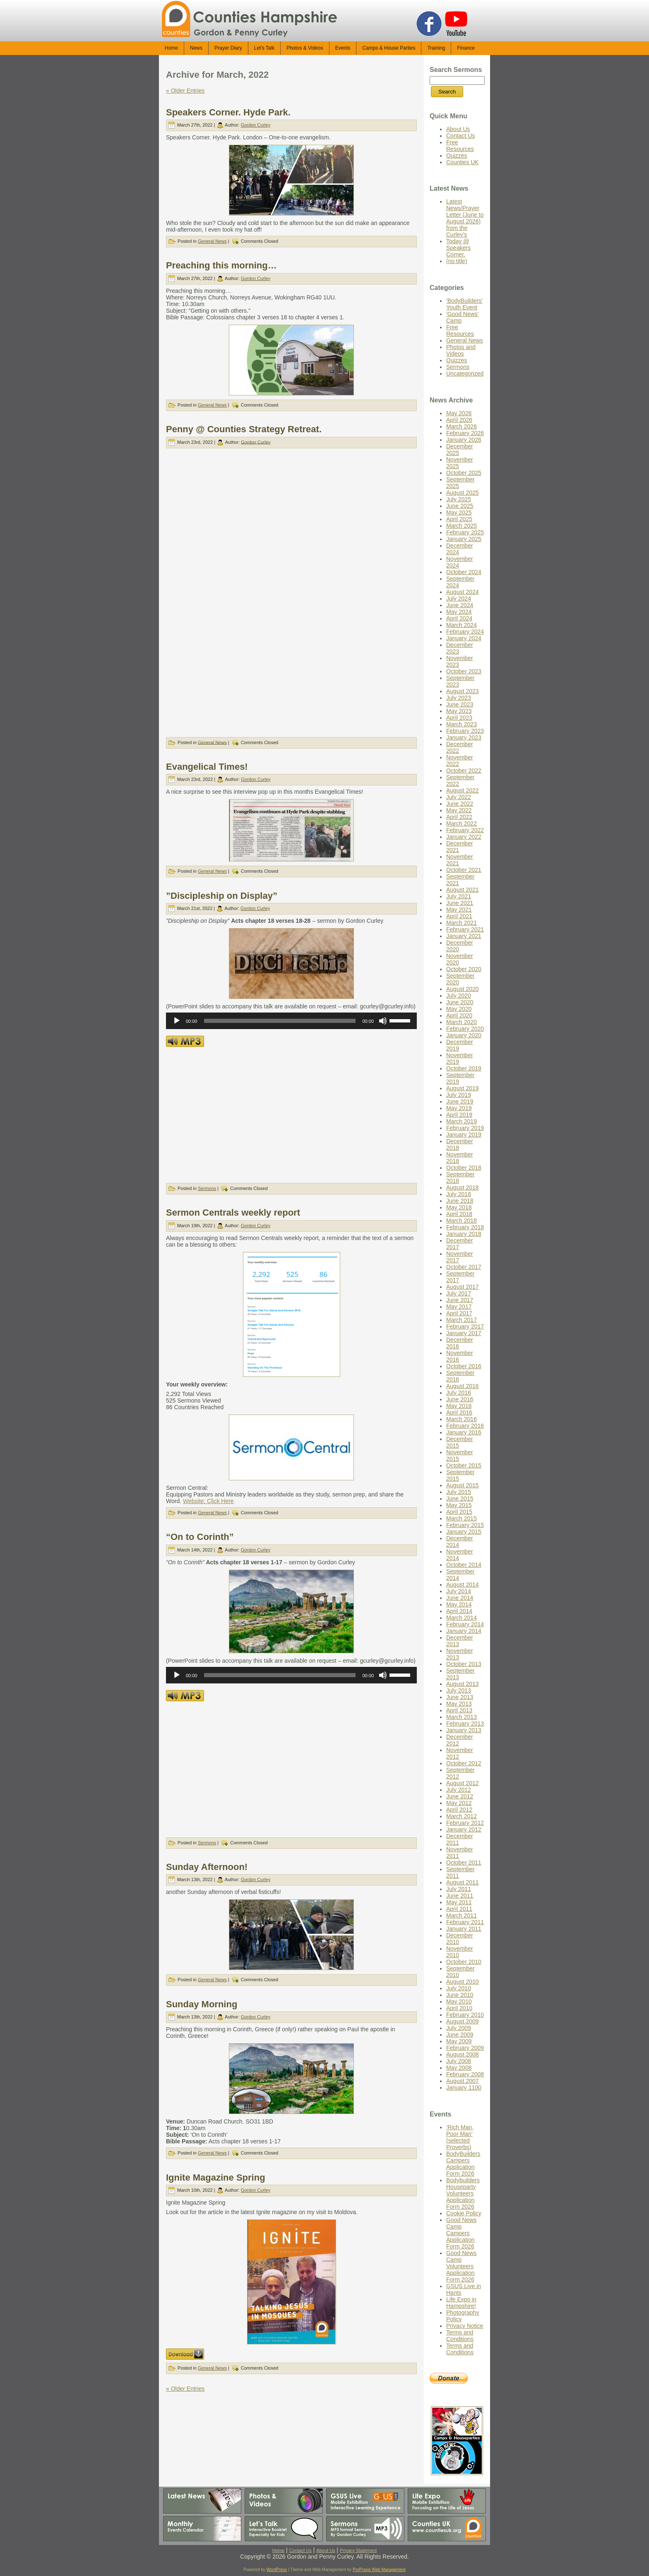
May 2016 (458, 1406)
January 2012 (463, 1829)
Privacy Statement (358, 2550)
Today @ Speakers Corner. (458, 248)
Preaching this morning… (221, 265)
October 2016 (463, 1366)
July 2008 (458, 2061)
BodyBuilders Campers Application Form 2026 (463, 2163)
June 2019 (459, 1101)
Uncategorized (464, 373)
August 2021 (462, 889)
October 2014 (463, 1564)
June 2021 (459, 903)
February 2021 (465, 929)
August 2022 (462, 790)
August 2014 (462, 1584)
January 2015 (463, 1531)
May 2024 (458, 611)
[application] (291, 1021)
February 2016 (465, 1425)
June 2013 (459, 1697)
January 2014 (463, 1631)
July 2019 (458, 1095)
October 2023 (463, 671)
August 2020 (462, 989)
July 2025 (458, 499)
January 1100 (463, 2087)
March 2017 (461, 1320)
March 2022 (461, 823)
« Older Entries (185, 90)
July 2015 (458, 1492)
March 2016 (461, 1419)
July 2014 (458, 1591)
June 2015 (459, 1498)
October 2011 (463, 1862)
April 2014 (459, 1611)
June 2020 (459, 1002)
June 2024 (459, 605)
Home (278, 2550)
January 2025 (463, 539)
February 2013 (465, 1723)
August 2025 (462, 492)
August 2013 (462, 1684)
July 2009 (458, 2028)
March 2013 (461, 1717)
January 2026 (463, 439)
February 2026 (465, 433)
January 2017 (463, 1333)
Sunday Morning (201, 2004)
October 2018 (463, 1167)
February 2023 (465, 731)
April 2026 (459, 420)
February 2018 (465, 1227)
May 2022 (458, 810)
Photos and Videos (461, 350)
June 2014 (459, 1597)
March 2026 (461, 426)
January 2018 (463, 1234)
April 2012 (459, 1809)
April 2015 (459, 1511)
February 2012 (465, 1822)
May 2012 (458, 1803)
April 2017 (459, 1313)
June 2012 (459, 1796)
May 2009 (458, 2041)
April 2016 (459, 1412)
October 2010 (463, 1961)
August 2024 (462, 592)
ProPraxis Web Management (379, 2569)
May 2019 (458, 1108)
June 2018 (459, 1200)
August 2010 (462, 1981)
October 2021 (463, 870)
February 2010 (465, 2014)
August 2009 (462, 2021)
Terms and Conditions (460, 2335)
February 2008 (465, 2074)
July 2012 (458, 1789)
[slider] (280, 1021)
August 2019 (462, 1088)
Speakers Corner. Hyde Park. (228, 112)
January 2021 (463, 936)
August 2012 (462, 1783)
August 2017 (462, 1286)
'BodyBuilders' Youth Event (464, 304)
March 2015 (461, 1518)
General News (212, 241)
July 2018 (458, 1194)
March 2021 (461, 922)
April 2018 (459, 1214)
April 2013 (459, 1710)
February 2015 (465, 1525)
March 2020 (461, 1022)
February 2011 (465, 1922)
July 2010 (458, 1988)
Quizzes (456, 155)
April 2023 (459, 717)
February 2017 (465, 1326)
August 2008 (462, 2054)
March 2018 (461, 1220)
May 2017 (458, 1306)
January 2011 (463, 1928)
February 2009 (465, 2048)
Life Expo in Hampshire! (461, 2302)
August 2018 (462, 1187)
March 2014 (461, 1617)
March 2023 (461, 724)
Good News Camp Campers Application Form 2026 (461, 2233)
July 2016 (458, 1392)
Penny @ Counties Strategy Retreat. (244, 429)
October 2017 (463, 1267)
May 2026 (458, 413)
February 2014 (465, 1624)
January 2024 (463, 638)
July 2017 (458, 1293)
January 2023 (463, 737)
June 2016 (459, 1399)
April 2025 (459, 519)
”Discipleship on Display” (221, 896)
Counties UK (462, 162)
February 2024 (465, 631)
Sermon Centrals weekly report (233, 1212)
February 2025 (465, 532)
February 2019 (465, 1128)
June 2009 (459, 2034)
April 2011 (459, 1909)
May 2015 (458, 1505)
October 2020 (463, 969)
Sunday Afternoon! (207, 1867)
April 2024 (459, 618)
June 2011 (459, 1895)
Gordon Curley (256, 124)
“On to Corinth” (200, 1537)
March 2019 (461, 1121)
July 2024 (458, 598)
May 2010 (458, 2001)
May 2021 (458, 909)
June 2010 (459, 1995)
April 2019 (459, 1114)
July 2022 (458, 797)
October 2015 (463, 1465)
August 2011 (462, 1882)
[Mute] (383, 1021)
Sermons (207, 1188)
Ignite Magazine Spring (215, 2177)
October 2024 (463, 572)
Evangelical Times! (207, 766)
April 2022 (459, 817)
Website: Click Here (208, 1501)
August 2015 (462, 1485)
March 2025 (461, 525)
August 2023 (462, 691)
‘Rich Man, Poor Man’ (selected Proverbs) (460, 2137)
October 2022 (463, 770)
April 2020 (459, 1015)
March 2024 (461, 625)
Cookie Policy (463, 2213)
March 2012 (461, 1816)
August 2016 (462, 1386)
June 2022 (459, 803)
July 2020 (458, 995)
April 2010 (459, 2008)
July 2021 (458, 896)
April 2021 (459, 916)
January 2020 (463, 1035)
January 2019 (463, 1134)
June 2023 (459, 704)
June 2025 (459, 506)
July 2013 (458, 1690)
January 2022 (463, 836)
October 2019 (463, 1068)
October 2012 (463, 1763)
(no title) (456, 261)
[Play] (177, 1021)
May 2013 (458, 1703)
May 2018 (458, 1207)
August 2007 (462, 2081)
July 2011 (458, 1889)
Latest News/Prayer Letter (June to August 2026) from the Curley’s (464, 218)
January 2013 (463, 1730)
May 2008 (458, 2067)
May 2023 (458, 711)
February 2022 (465, 830)
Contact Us (460, 135)
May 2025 (458, 512)
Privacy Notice (464, 2325)
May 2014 (458, 1604)
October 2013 (463, 1664)
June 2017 (459, 1300)
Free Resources (460, 145)
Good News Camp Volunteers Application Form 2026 (461, 2266)
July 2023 (458, 697)
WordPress (277, 2569)
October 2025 (463, 472)
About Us (458, 129)
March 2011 (461, 1915)
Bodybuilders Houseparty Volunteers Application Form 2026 (463, 2193)
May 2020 (458, 1009)
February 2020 (465, 1028)
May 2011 (458, 1902)
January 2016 (463, 1432)
